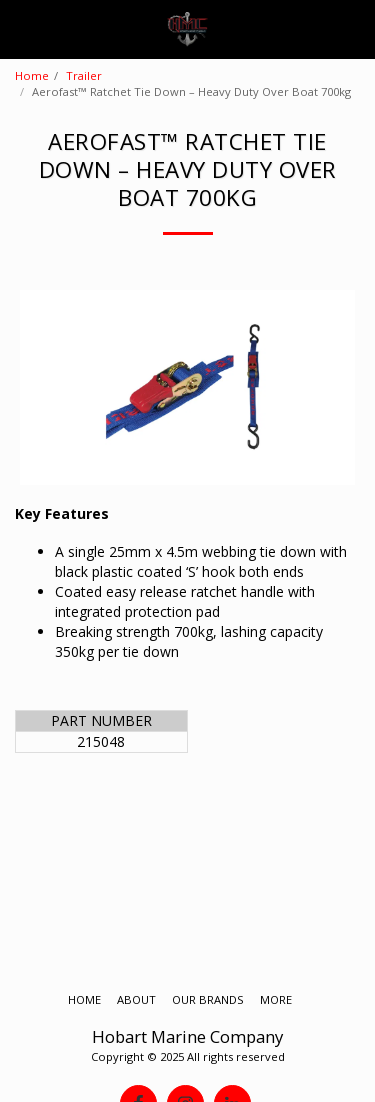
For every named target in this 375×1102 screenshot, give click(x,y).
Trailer (84, 75)
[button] (22, 28)
